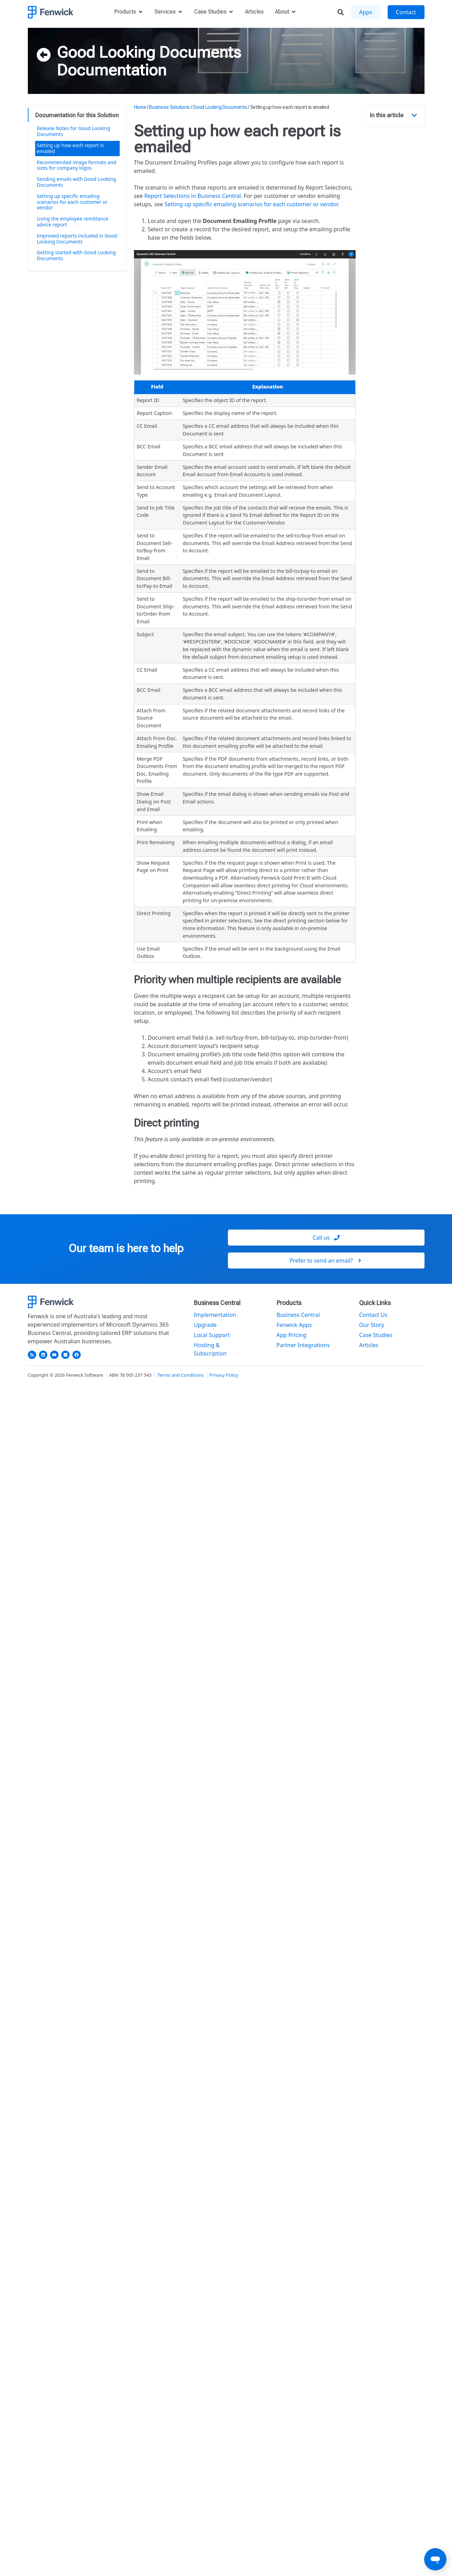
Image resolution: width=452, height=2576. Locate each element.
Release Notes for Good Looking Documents (73, 131)
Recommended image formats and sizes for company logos (77, 165)
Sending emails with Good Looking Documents (76, 182)
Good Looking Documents (149, 52)
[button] (414, 115)
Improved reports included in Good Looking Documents (77, 238)
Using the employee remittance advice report (73, 221)
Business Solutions (169, 107)
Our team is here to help (126, 1248)
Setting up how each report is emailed (70, 148)
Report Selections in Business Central (192, 196)
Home (140, 107)
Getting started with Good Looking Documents (76, 255)
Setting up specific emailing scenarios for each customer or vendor (72, 202)
